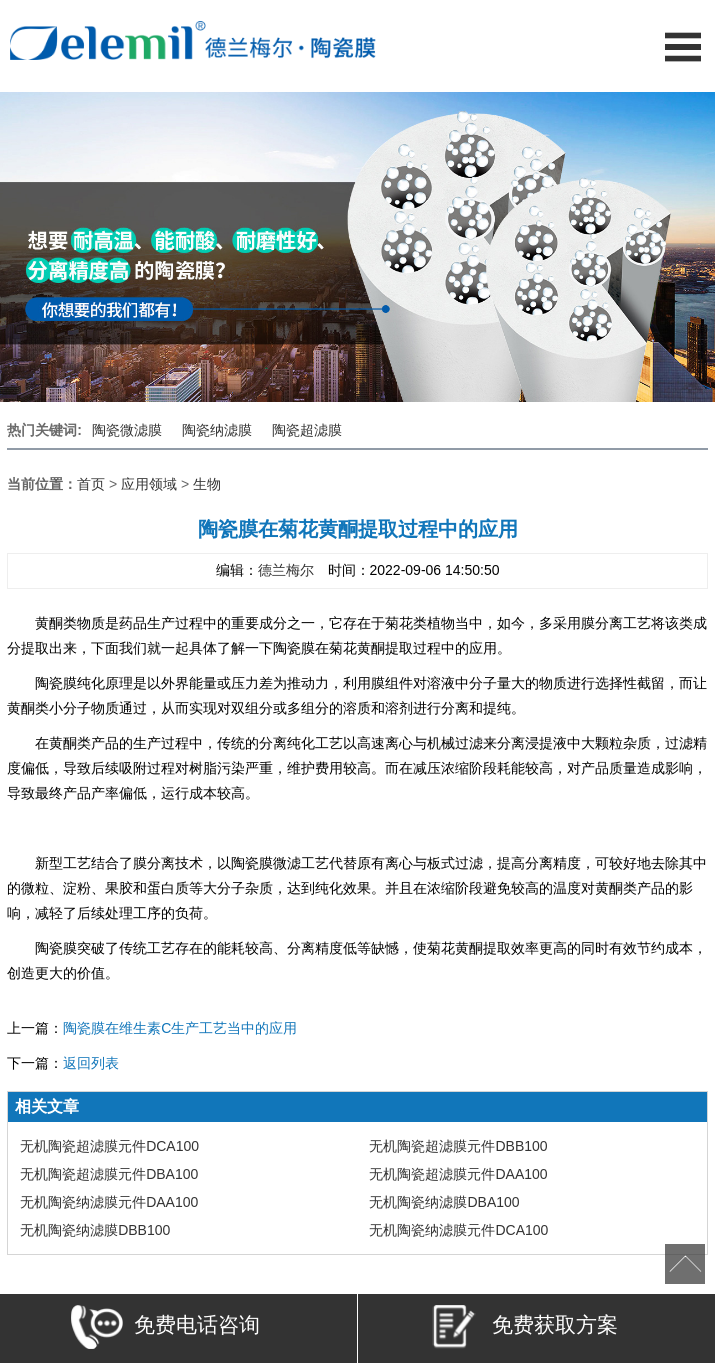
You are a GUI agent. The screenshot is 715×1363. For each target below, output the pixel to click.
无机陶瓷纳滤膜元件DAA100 (109, 1202)
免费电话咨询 (165, 1330)
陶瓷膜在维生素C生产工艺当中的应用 (180, 1028)
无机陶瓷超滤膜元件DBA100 (109, 1174)
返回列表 (91, 1063)
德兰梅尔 (286, 570)
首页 (91, 484)
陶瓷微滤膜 (127, 430)
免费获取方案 (523, 1330)
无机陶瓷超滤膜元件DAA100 (458, 1174)
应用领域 (149, 484)
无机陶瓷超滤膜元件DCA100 (109, 1146)
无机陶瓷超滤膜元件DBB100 (458, 1146)
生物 (207, 484)
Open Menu (682, 46)
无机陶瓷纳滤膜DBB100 (95, 1230)
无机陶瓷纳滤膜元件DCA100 (458, 1230)
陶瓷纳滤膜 (217, 430)
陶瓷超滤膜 (307, 430)
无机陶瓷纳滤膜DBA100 (444, 1202)
